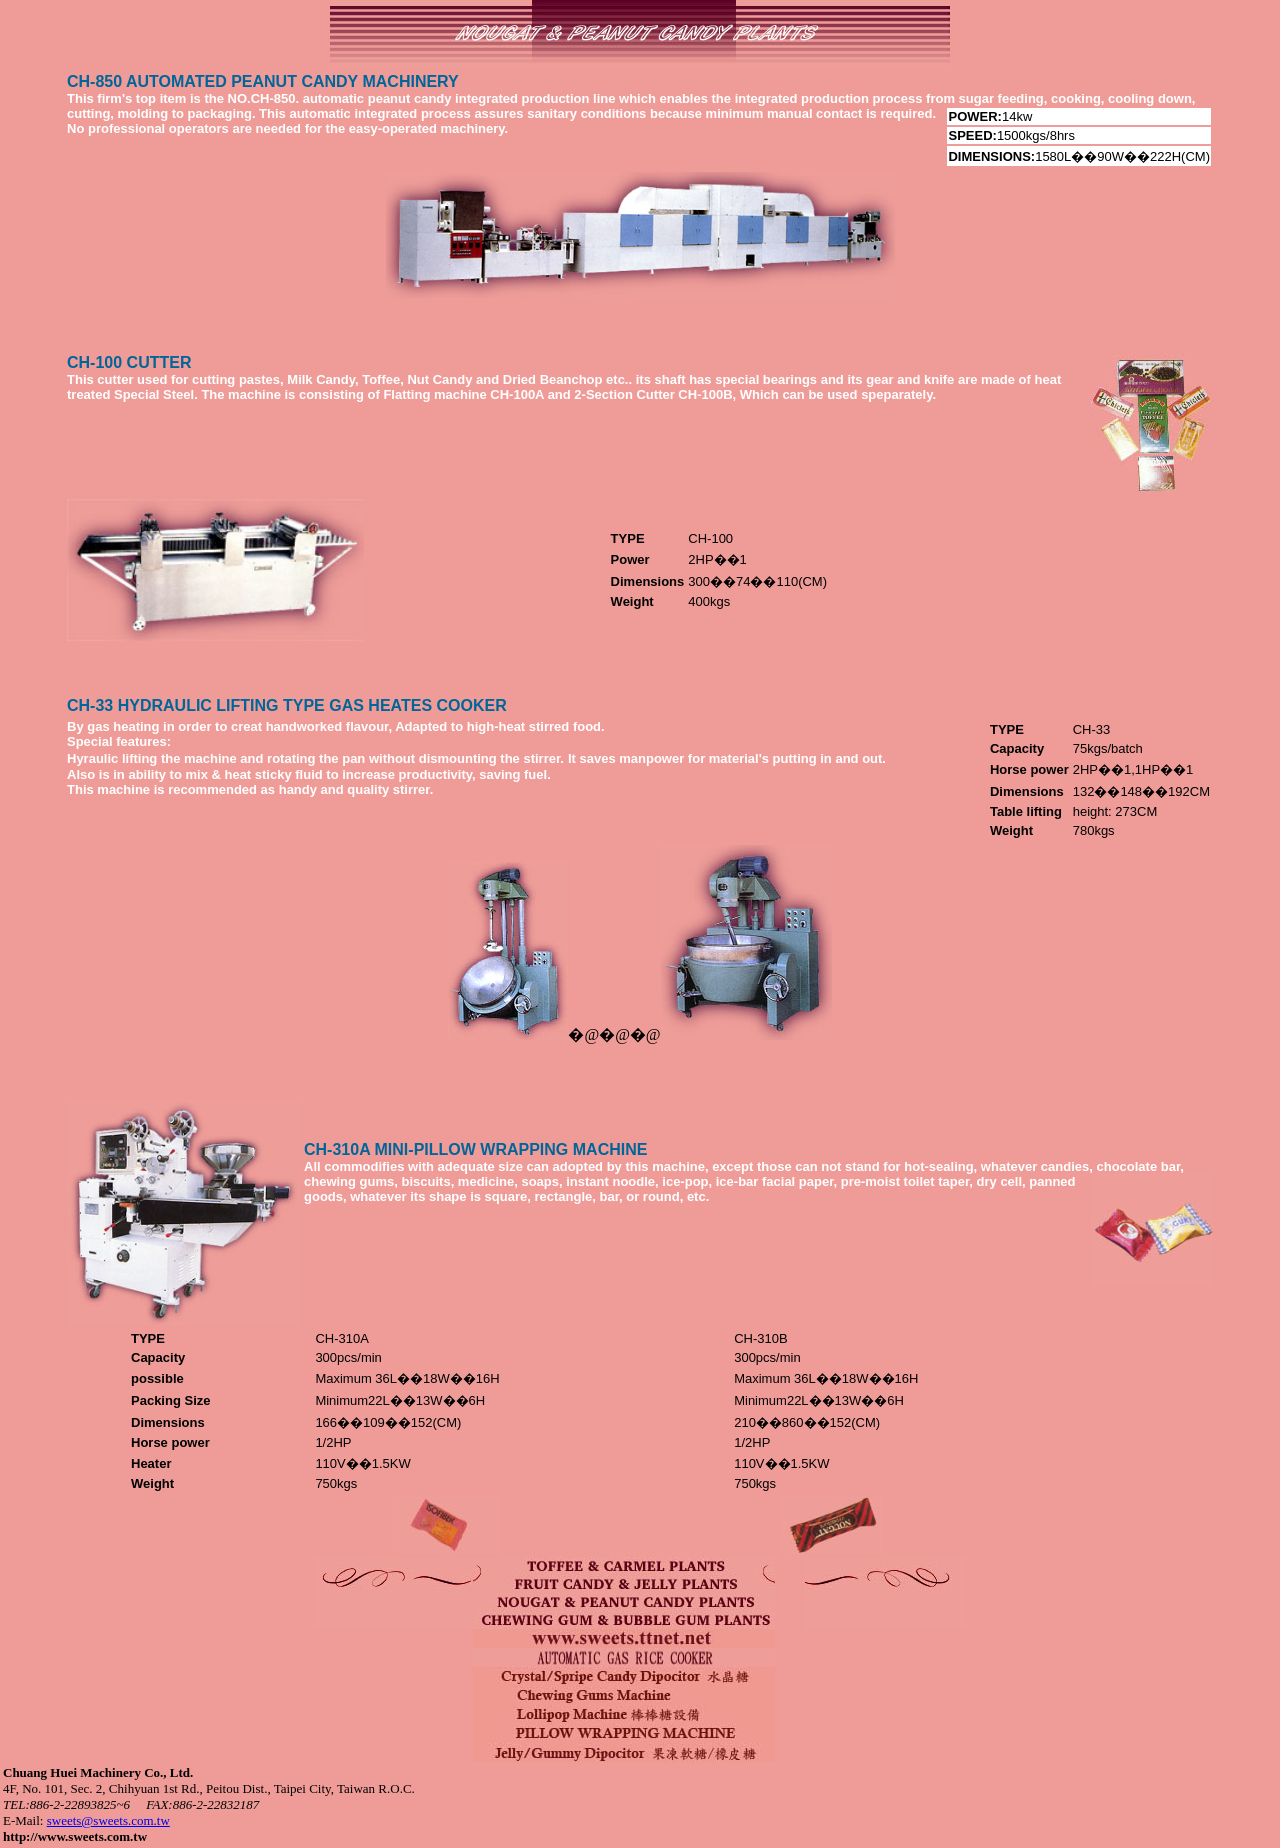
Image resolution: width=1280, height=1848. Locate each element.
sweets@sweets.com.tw (108, 1820)
